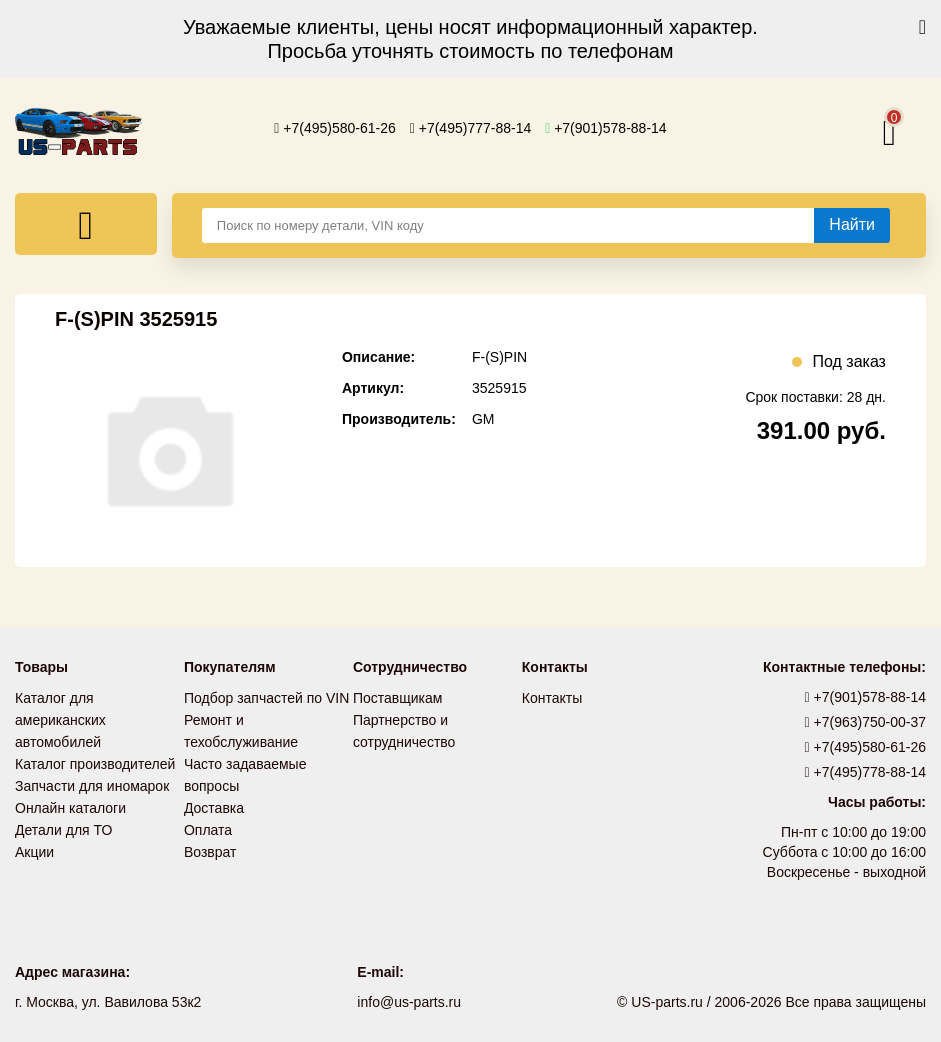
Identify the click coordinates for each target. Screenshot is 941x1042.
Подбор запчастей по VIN (266, 698)
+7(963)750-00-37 (866, 722)
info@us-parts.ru (409, 1002)
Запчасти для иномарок (92, 786)
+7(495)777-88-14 (471, 128)
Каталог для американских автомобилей (60, 720)
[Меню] (86, 224)
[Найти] (852, 225)
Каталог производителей (95, 764)
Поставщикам (398, 698)
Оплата (208, 830)
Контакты (552, 698)
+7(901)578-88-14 (606, 128)
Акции (34, 852)
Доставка (214, 808)
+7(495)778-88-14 (866, 772)
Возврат (210, 852)
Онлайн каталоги (70, 808)
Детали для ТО (63, 830)
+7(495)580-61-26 (335, 128)
